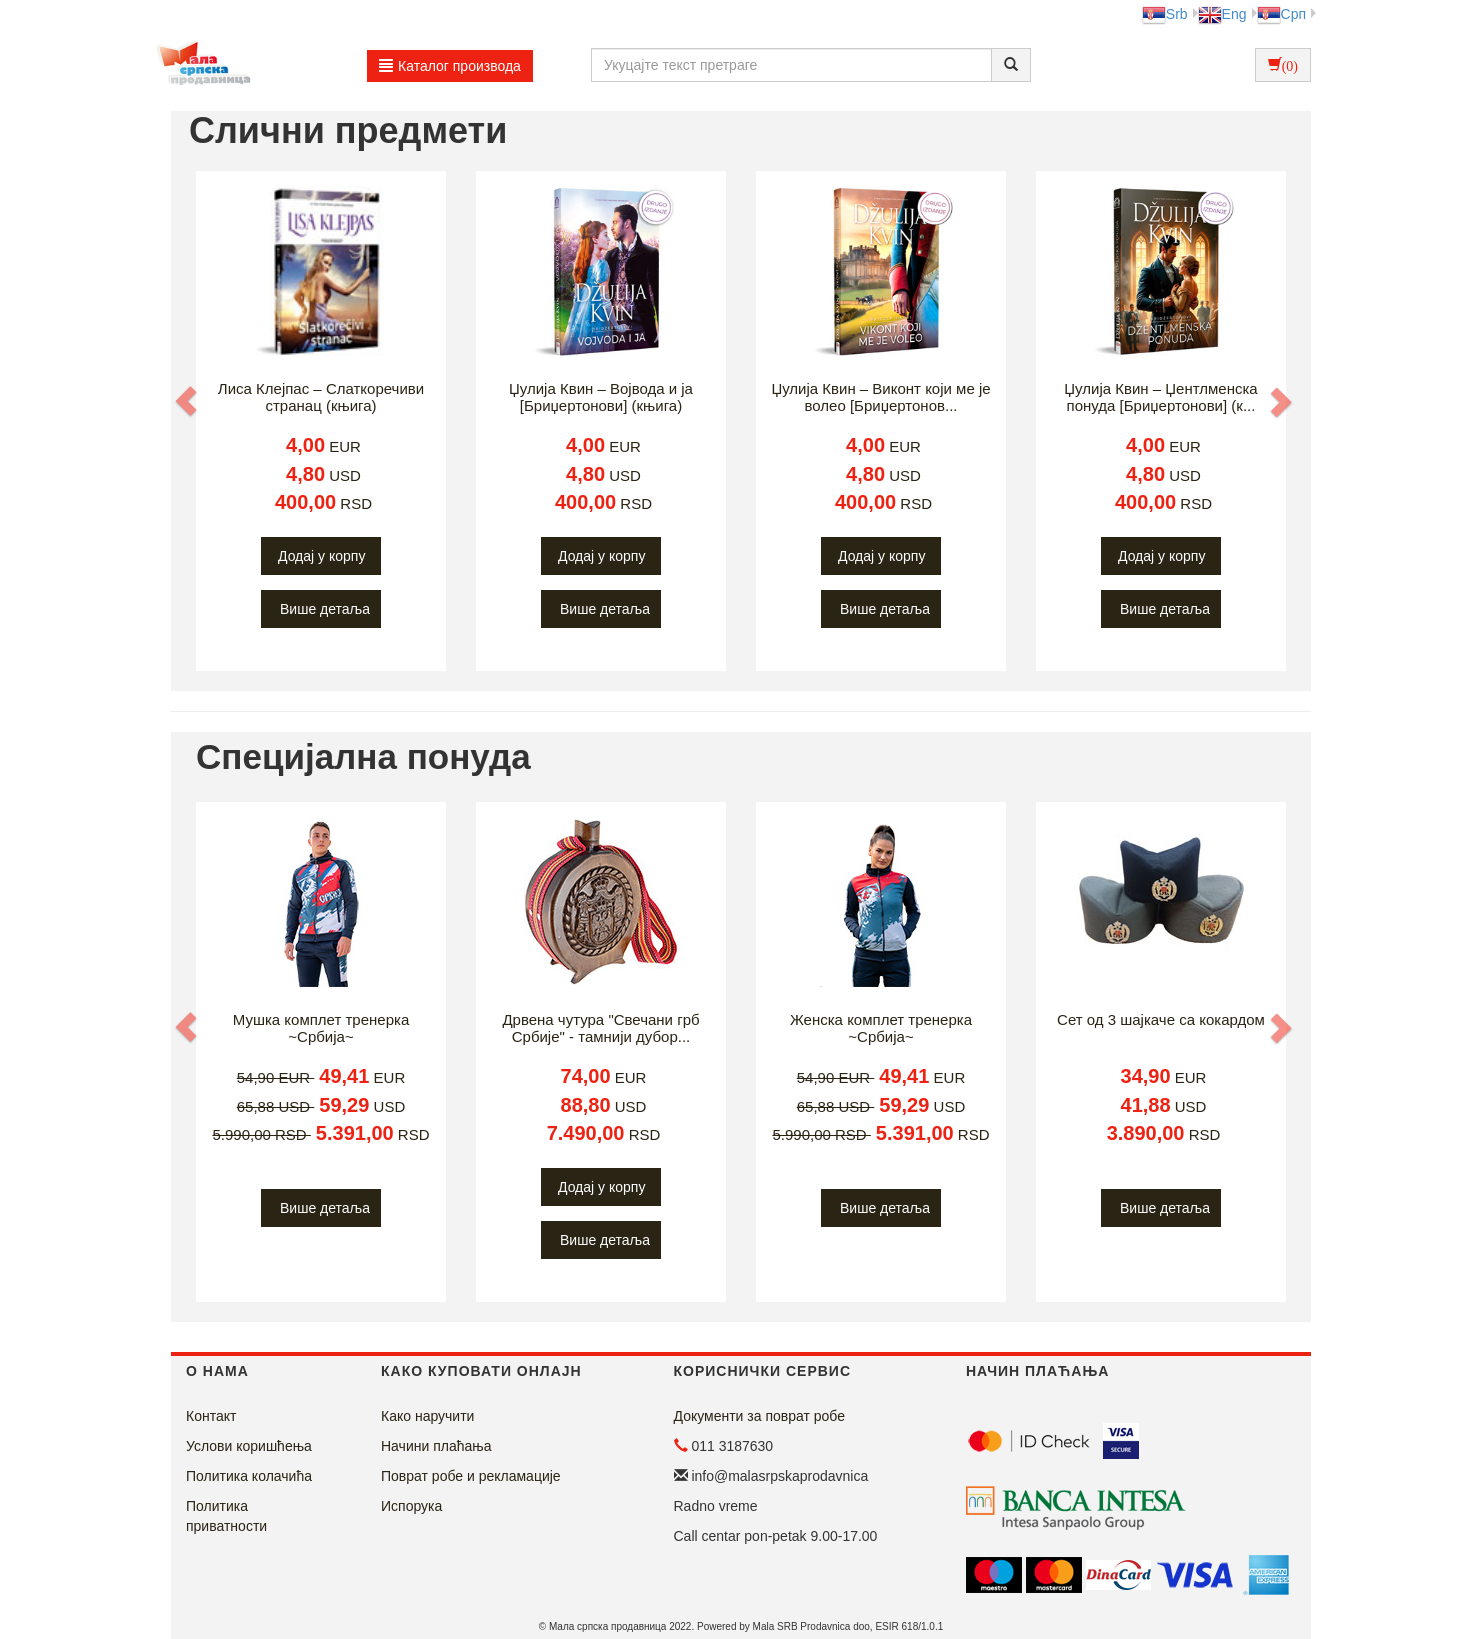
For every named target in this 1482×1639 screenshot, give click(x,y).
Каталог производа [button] (450, 66)
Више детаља (325, 609)
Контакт (211, 1416)
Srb (1165, 14)
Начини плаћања (436, 1446)
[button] (188, 401)
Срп (1281, 14)
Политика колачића (249, 1476)
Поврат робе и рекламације (471, 1476)
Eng (1222, 14)
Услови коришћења (249, 1446)
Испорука (411, 1506)
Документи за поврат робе (760, 1416)
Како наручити (427, 1416)
